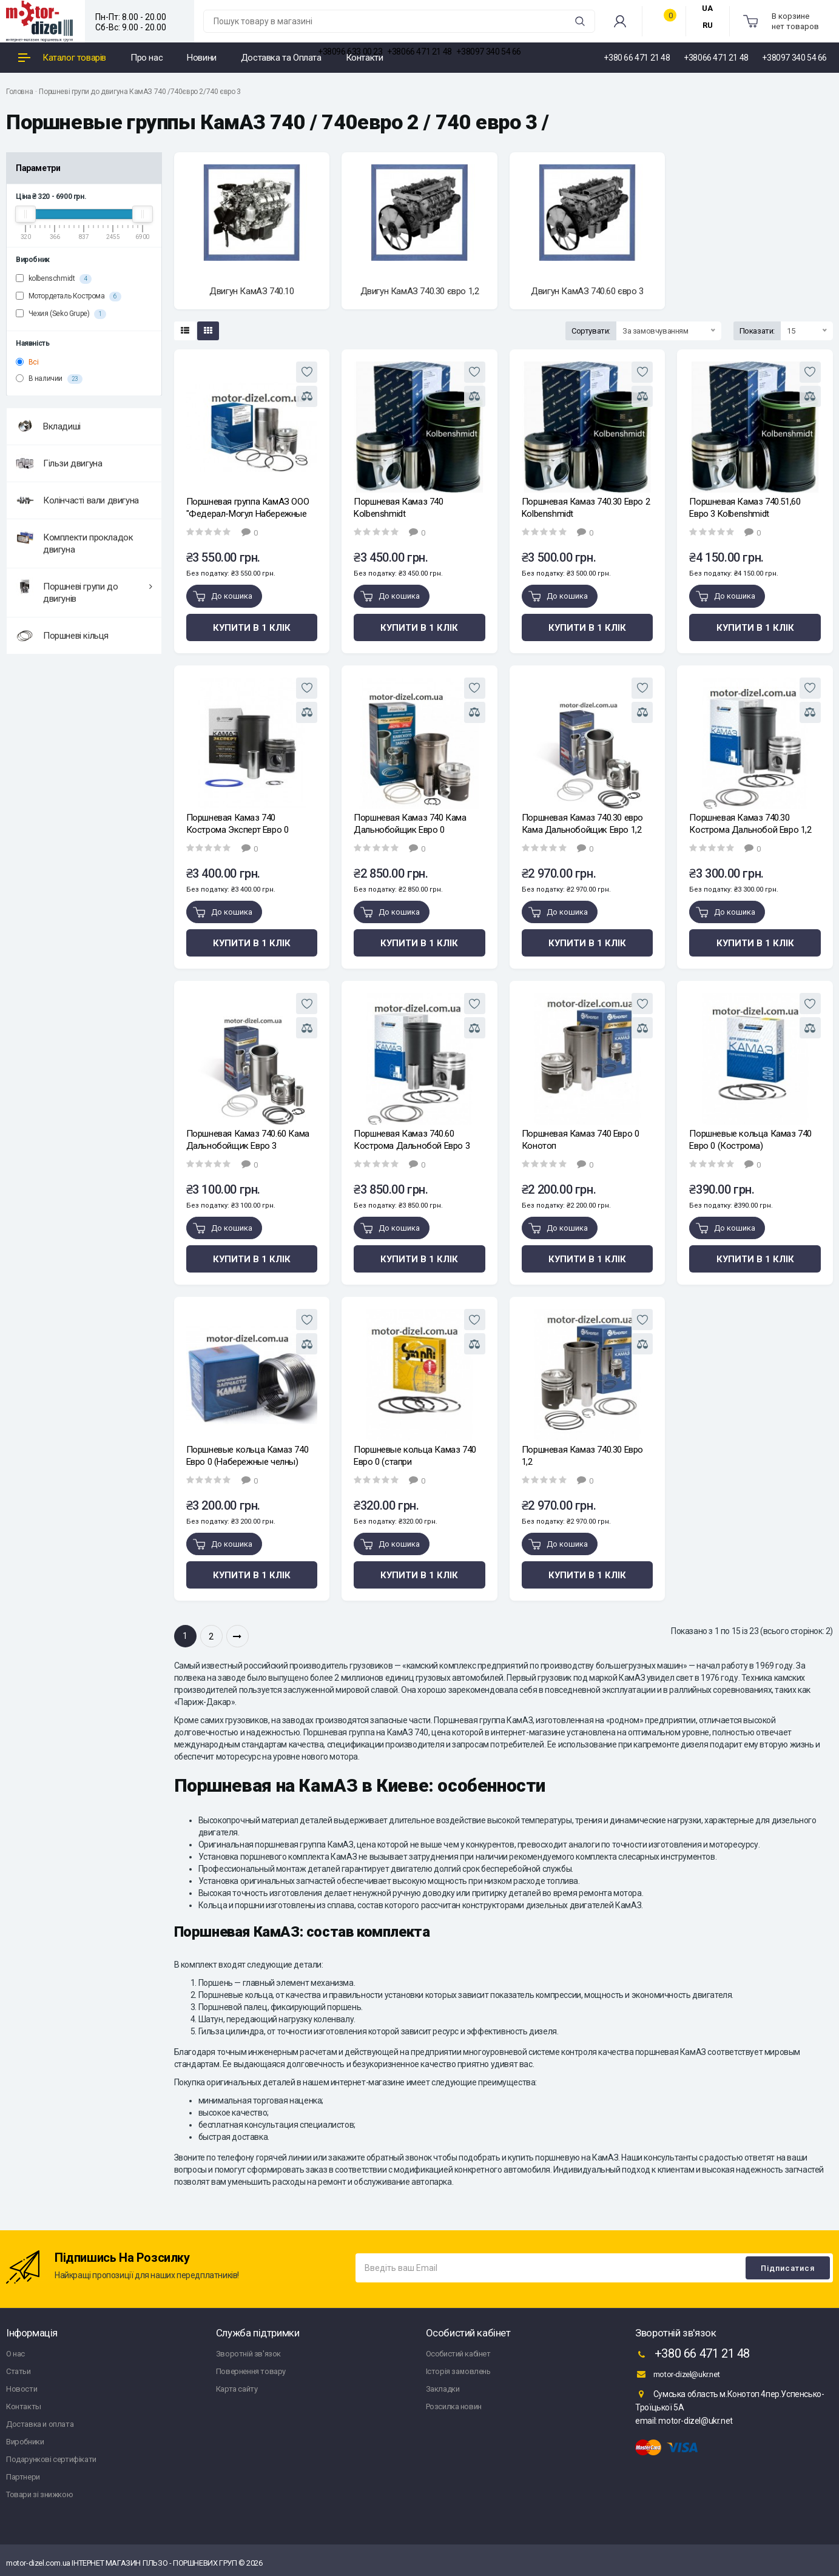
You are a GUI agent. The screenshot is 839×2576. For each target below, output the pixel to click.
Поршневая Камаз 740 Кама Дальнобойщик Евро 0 (410, 823)
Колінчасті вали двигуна (77, 500)
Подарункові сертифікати (51, 2459)
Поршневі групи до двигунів (84, 590)
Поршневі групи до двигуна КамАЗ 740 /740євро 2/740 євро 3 (139, 91)
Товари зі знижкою (39, 2494)
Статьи (18, 2371)
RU (708, 25)
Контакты (23, 2406)
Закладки (443, 2388)
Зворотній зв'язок (248, 2353)
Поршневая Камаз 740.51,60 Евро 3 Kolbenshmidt (744, 507)
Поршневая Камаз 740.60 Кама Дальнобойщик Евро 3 (247, 1139)
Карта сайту (237, 2388)
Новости (21, 2388)
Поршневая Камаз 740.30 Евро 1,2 (582, 1455)
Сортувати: (590, 330)
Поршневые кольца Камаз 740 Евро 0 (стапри (415, 1455)
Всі (27, 362)
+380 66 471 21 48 (692, 2355)
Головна (19, 91)
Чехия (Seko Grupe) (61, 314)
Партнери (23, 2476)
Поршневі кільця (62, 636)
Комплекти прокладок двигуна (74, 541)
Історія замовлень (458, 2371)
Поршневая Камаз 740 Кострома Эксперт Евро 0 (237, 823)
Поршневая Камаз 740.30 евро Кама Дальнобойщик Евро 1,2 (582, 823)
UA (707, 8)
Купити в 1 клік (252, 627)
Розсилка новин (454, 2406)
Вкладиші (48, 426)
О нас (15, 2353)
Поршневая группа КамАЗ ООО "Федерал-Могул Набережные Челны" (247, 508)
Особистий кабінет (458, 2353)
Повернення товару (251, 2371)
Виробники (25, 2441)
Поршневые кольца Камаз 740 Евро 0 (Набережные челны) (247, 1455)
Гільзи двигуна (59, 463)
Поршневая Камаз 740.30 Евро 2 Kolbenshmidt (586, 507)
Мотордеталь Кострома (68, 296)
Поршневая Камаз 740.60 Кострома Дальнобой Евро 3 (412, 1139)
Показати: (757, 330)
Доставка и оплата (39, 2424)
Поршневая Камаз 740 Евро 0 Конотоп (580, 1139)
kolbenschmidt (54, 279)
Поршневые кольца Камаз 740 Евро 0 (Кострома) (750, 1139)
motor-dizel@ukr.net (677, 2374)
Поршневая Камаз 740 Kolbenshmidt (398, 507)
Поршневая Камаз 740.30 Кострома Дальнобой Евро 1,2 (750, 823)
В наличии (49, 379)
